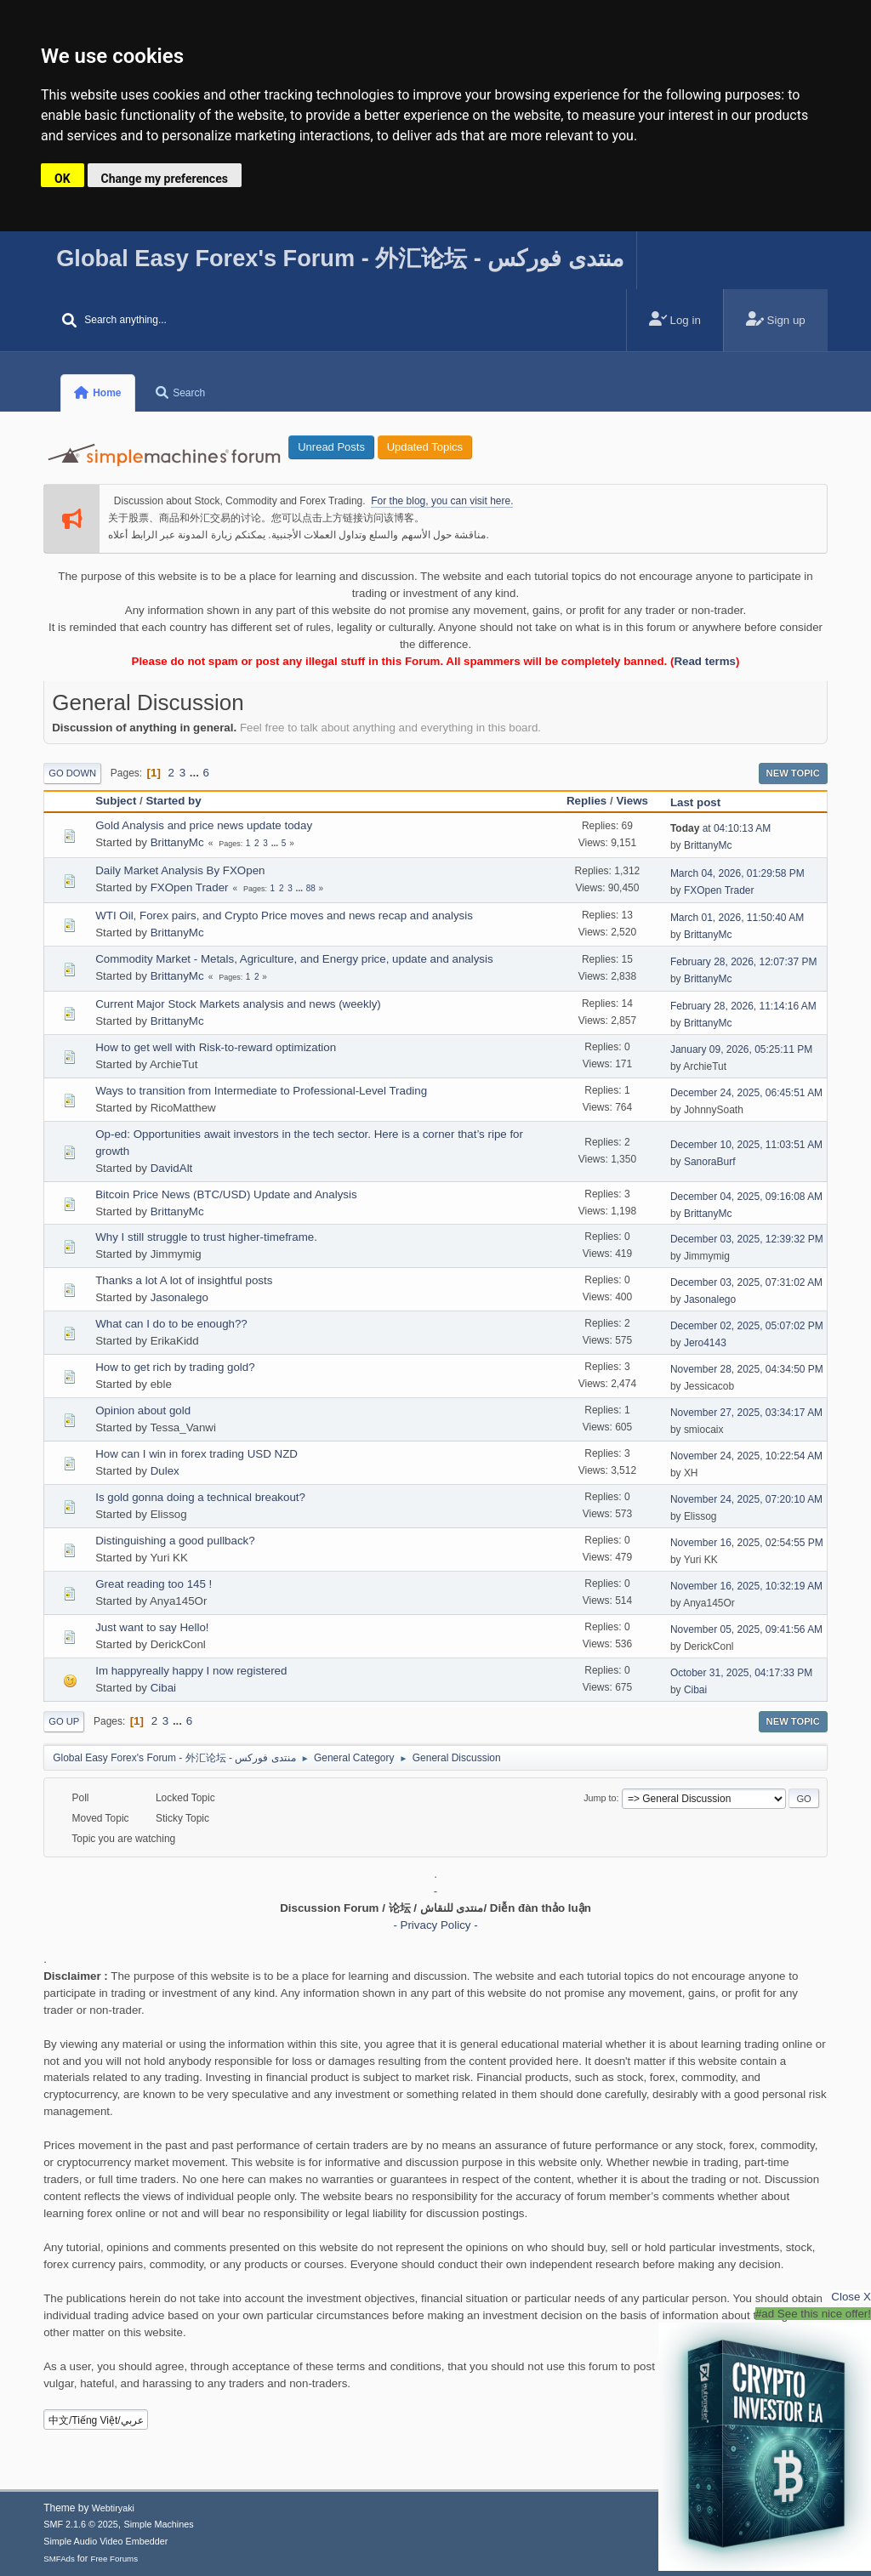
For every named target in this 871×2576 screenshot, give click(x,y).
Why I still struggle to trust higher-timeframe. (206, 1237)
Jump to (600, 1798)
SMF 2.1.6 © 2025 (80, 2524)
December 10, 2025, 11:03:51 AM (746, 1145)
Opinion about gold (143, 1410)
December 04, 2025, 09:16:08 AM (746, 1197)
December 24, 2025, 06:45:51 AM (746, 1093)
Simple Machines (159, 2524)
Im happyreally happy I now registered (191, 1670)
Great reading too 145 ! (153, 1584)
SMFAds (59, 2558)
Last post (703, 802)
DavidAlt (172, 1168)
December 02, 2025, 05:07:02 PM (746, 1326)
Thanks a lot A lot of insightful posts (183, 1280)
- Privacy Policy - (435, 1925)
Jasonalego (179, 1297)
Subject (115, 800)
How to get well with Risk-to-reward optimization (215, 1047)
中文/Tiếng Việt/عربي (96, 2420)
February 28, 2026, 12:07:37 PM (743, 962)
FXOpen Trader (190, 887)
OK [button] (62, 178)
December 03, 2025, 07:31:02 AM (746, 1282)
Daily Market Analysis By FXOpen (180, 870)
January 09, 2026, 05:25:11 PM (741, 1049)
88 (311, 888)
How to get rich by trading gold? (174, 1367)
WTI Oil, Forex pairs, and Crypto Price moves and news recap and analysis (284, 915)
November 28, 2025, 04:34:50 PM (746, 1369)
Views (632, 800)
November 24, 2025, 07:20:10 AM (746, 1499)
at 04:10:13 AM (720, 828)
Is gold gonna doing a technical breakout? (200, 1497)
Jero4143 (705, 1343)
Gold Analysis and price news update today (203, 825)
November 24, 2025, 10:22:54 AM (746, 1456)
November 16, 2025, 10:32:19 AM (746, 1586)
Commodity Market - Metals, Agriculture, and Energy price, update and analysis (293, 958)
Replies (586, 800)
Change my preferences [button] (164, 178)
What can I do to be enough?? (171, 1323)
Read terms (705, 661)
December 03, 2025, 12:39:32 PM (746, 1239)
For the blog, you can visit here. (442, 501)
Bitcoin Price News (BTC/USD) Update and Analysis (225, 1194)
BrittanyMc (177, 842)
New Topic (793, 773)
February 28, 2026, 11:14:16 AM (743, 1006)
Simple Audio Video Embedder (105, 2541)
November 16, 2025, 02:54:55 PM (746, 1543)
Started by (173, 800)
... (196, 772)
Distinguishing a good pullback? (174, 1540)
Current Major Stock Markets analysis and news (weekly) (238, 1004)
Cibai (163, 1687)
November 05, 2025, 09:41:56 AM (746, 1629)
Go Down (72, 773)
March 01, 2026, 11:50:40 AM (737, 918)
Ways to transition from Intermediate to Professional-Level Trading (261, 1090)
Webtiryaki (113, 2508)
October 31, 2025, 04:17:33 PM (741, 1673)
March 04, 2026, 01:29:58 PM (737, 873)
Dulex (165, 1470)
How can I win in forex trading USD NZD (196, 1453)
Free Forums (114, 2558)
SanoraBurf (710, 1162)
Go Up (63, 1721)
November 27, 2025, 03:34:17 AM (746, 1413)
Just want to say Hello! (151, 1627)
